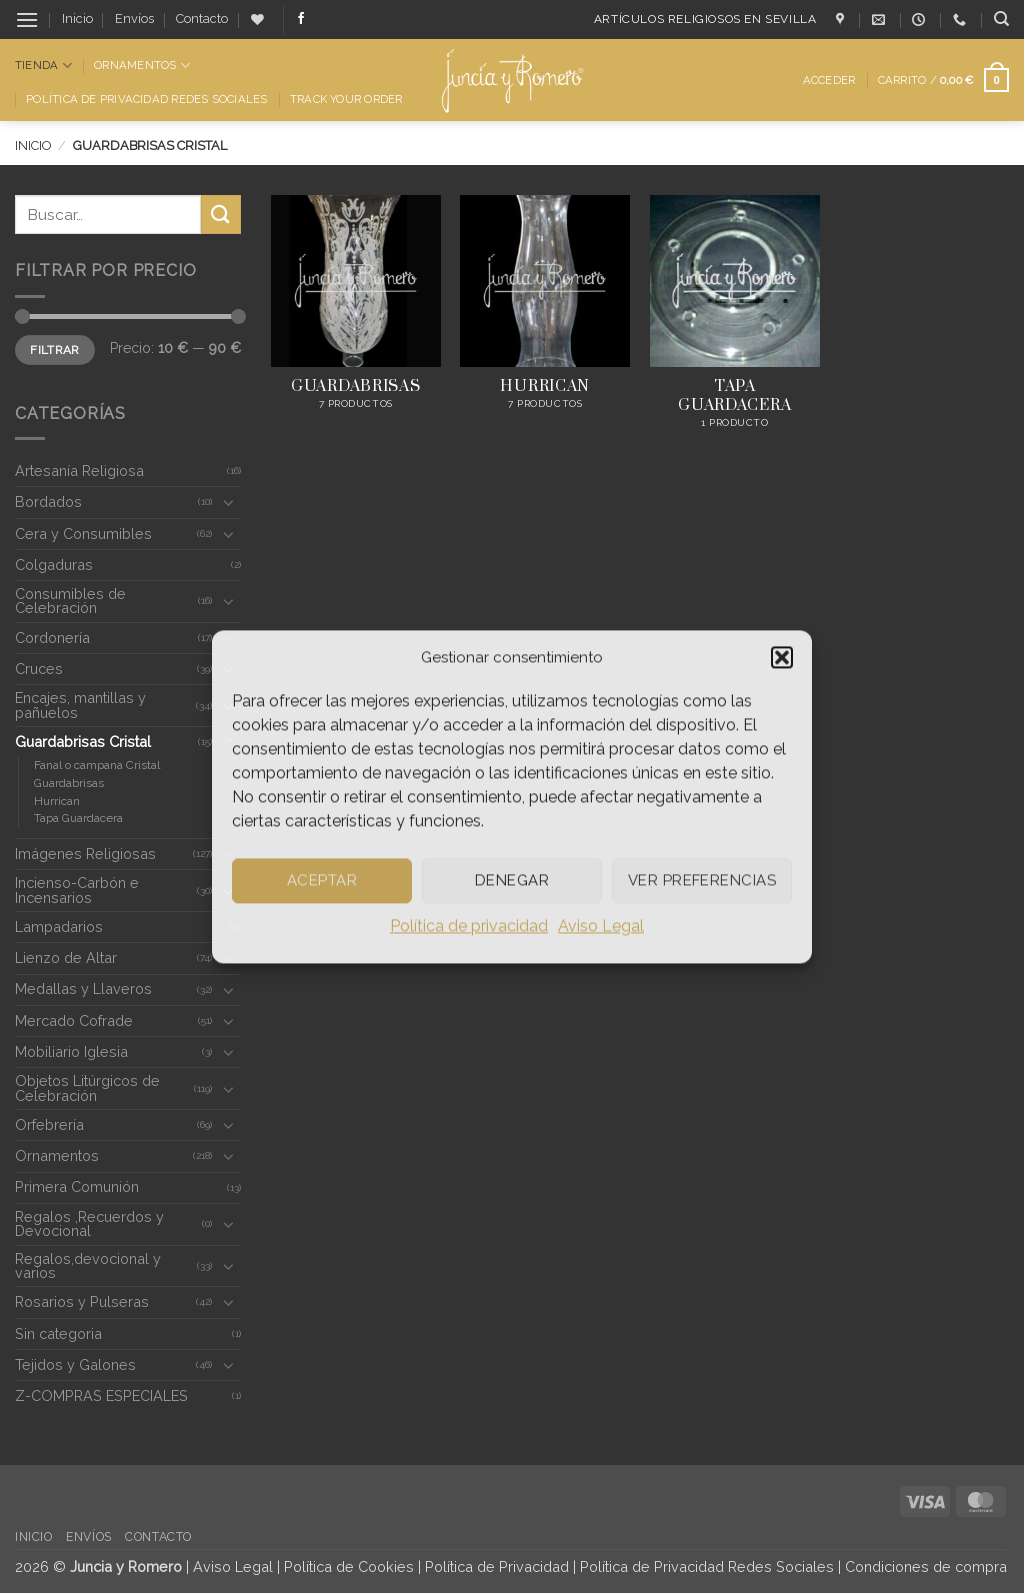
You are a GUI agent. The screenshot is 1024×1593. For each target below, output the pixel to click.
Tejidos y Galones (75, 1364)
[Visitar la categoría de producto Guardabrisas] (356, 322)
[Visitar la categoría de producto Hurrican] (545, 322)
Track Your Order (346, 99)
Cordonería (52, 637)
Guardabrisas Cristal (83, 741)
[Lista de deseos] (257, 19)
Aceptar (322, 880)
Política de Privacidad (497, 1566)
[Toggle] (229, 502)
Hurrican (57, 801)
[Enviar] (221, 214)
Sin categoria (58, 1333)
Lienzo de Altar (66, 957)
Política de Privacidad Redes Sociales (146, 99)
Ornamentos (142, 65)
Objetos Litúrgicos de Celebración (87, 1087)
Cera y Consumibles (83, 533)
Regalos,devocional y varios (88, 1265)
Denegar (512, 880)
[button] (782, 657)
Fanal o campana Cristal (97, 765)
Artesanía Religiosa (79, 470)
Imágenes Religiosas (85, 853)
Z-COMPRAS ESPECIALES (101, 1395)
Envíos (134, 18)
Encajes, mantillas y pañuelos (80, 704)
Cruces (39, 668)
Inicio (77, 18)
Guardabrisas (69, 783)
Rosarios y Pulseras (82, 1301)
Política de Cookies (349, 1566)
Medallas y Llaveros (83, 988)
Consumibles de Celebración (70, 600)
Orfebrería (49, 1124)
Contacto (202, 18)
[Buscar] (1001, 19)
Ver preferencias (702, 880)
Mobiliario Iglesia (71, 1051)
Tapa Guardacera (78, 818)
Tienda (43, 65)
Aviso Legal (601, 925)
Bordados (48, 501)
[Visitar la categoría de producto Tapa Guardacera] (735, 322)
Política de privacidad (469, 925)
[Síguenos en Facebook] (301, 19)
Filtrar (55, 350)
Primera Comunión (77, 1186)
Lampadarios (59, 926)
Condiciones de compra (926, 1566)
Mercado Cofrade (74, 1020)
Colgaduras (54, 564)
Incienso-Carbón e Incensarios (77, 889)
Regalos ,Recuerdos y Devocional (89, 1223)
